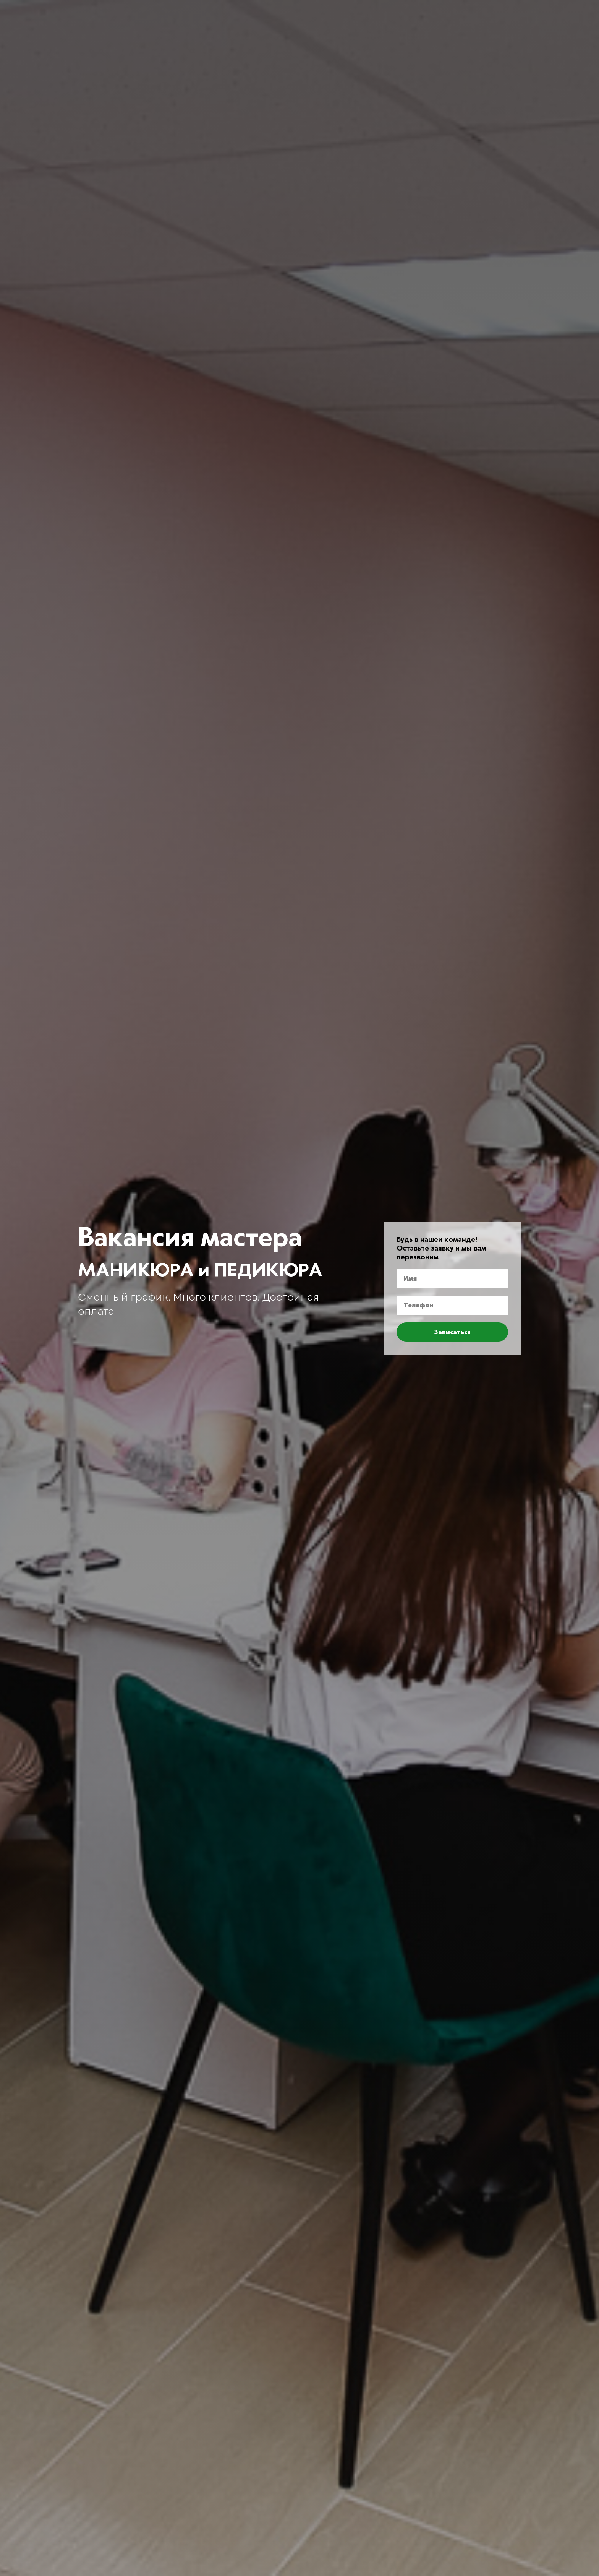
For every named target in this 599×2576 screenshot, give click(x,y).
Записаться (452, 1332)
